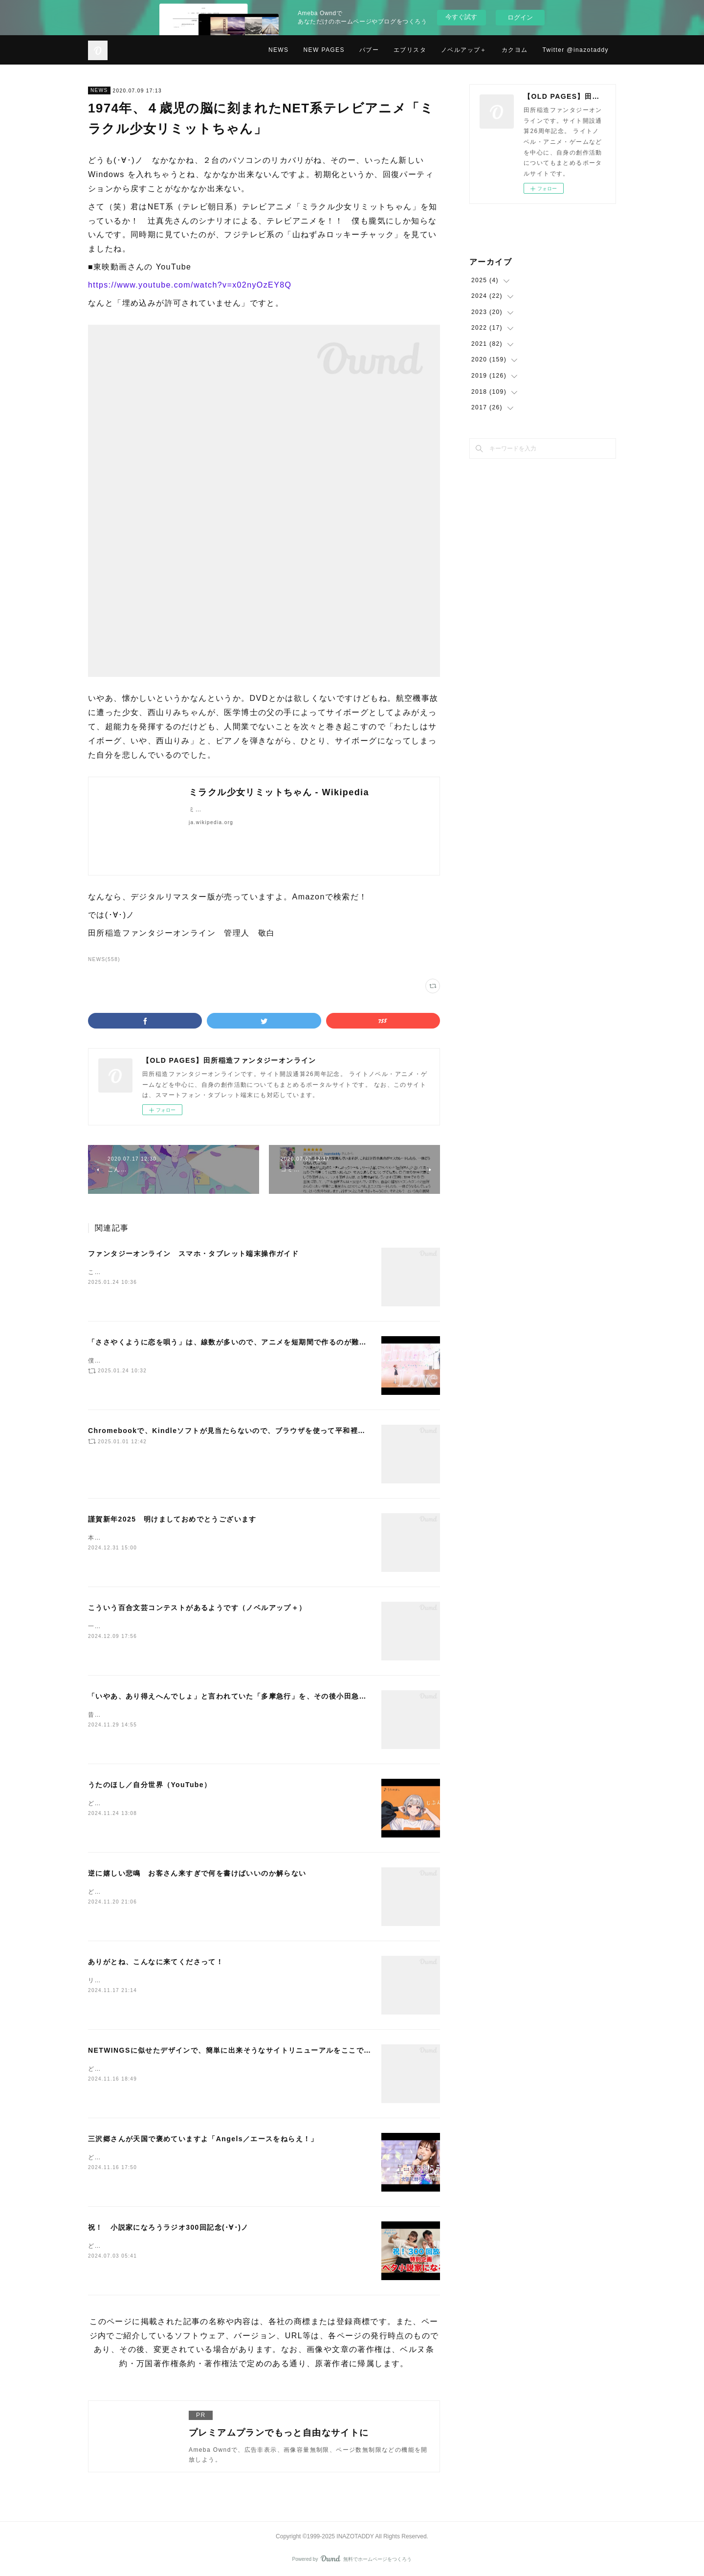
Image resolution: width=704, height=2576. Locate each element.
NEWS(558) (104, 959)
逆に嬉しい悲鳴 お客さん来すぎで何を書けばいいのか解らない (197, 1873)
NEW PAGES (323, 49)
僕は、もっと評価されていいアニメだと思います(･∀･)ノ (172, 1360)
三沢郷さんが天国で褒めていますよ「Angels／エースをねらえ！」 (203, 2139)
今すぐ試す (461, 17)
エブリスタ (410, 49)
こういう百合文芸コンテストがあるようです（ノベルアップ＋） (197, 1608)
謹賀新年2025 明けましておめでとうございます (172, 1519)
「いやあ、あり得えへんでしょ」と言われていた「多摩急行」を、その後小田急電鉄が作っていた (253, 1696)
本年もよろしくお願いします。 (134, 1537)
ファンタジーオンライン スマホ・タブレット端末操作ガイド (193, 1253)
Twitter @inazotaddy (576, 49)
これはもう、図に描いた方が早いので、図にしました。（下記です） (189, 1272)
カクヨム (515, 49)
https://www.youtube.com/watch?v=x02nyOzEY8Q (189, 285)
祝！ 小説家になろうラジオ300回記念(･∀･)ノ (168, 2227)
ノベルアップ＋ (464, 49)
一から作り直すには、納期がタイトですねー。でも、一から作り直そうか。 (199, 1626)
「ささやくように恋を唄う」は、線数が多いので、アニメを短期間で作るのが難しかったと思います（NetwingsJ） (285, 1342)
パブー (369, 49)
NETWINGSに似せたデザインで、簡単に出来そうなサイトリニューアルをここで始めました (244, 2050)
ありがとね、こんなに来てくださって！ (155, 1962)
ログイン (520, 17)
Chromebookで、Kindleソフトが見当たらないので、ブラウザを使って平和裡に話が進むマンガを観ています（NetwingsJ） (303, 1430)
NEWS (278, 49)
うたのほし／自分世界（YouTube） (149, 1785)
